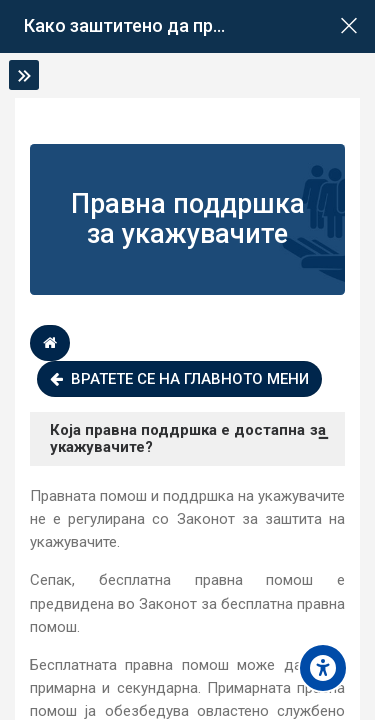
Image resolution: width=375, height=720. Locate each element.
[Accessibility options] (323, 668)
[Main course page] (348, 26)
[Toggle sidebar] (24, 75)
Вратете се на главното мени (179, 379)
